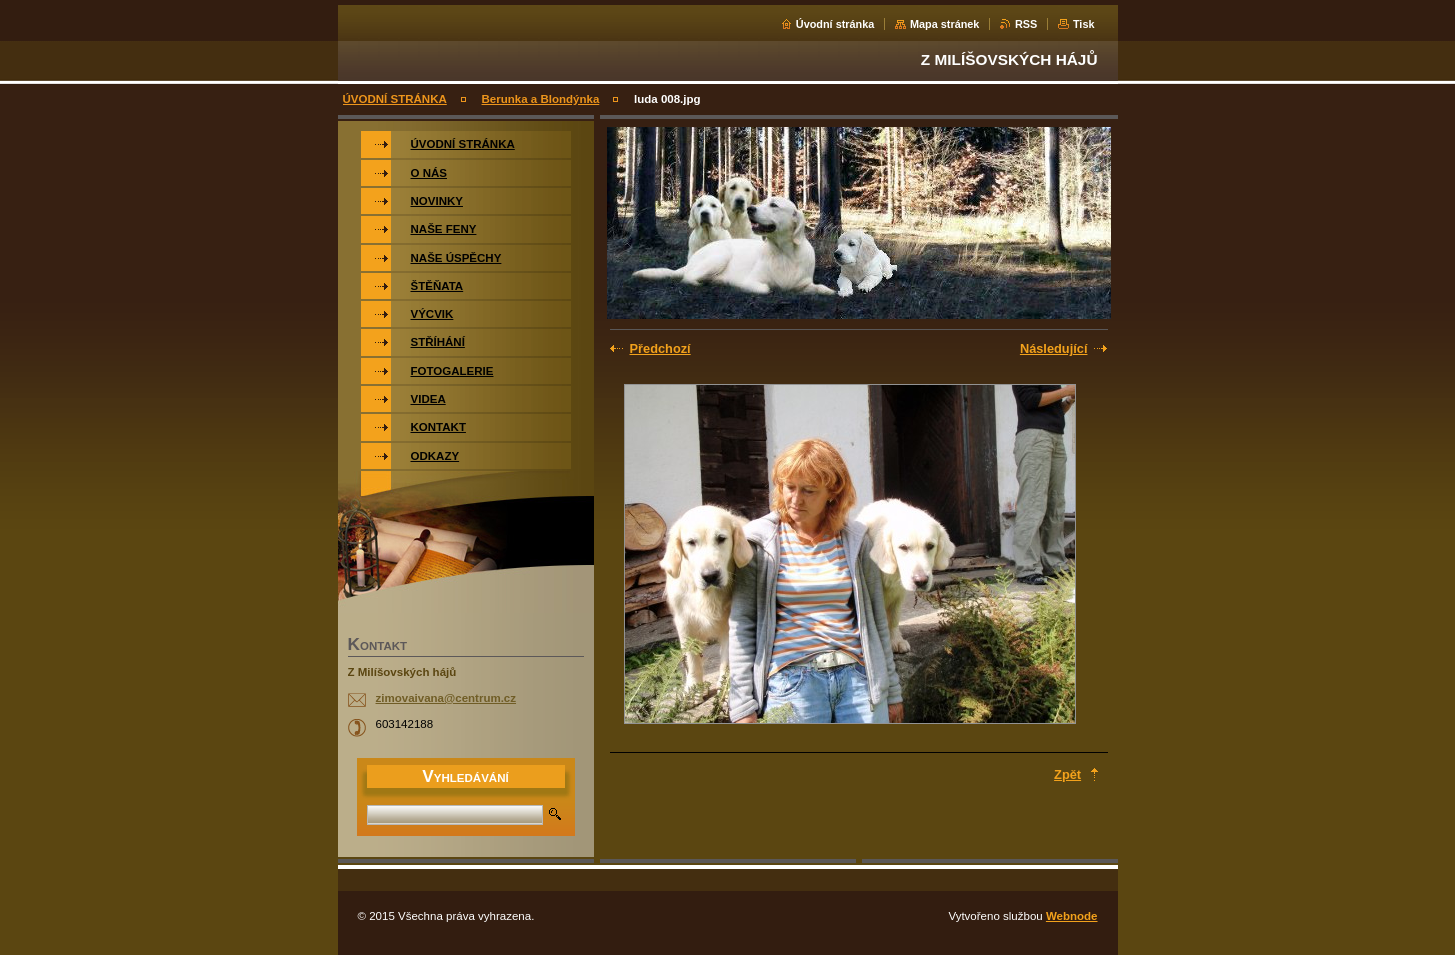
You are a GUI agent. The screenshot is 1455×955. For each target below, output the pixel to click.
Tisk (1084, 24)
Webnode (1072, 916)
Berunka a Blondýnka (541, 99)
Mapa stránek (945, 24)
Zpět (1067, 774)
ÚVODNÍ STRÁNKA (395, 99)
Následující (1054, 348)
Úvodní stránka (835, 24)
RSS (1026, 24)
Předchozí (660, 348)
